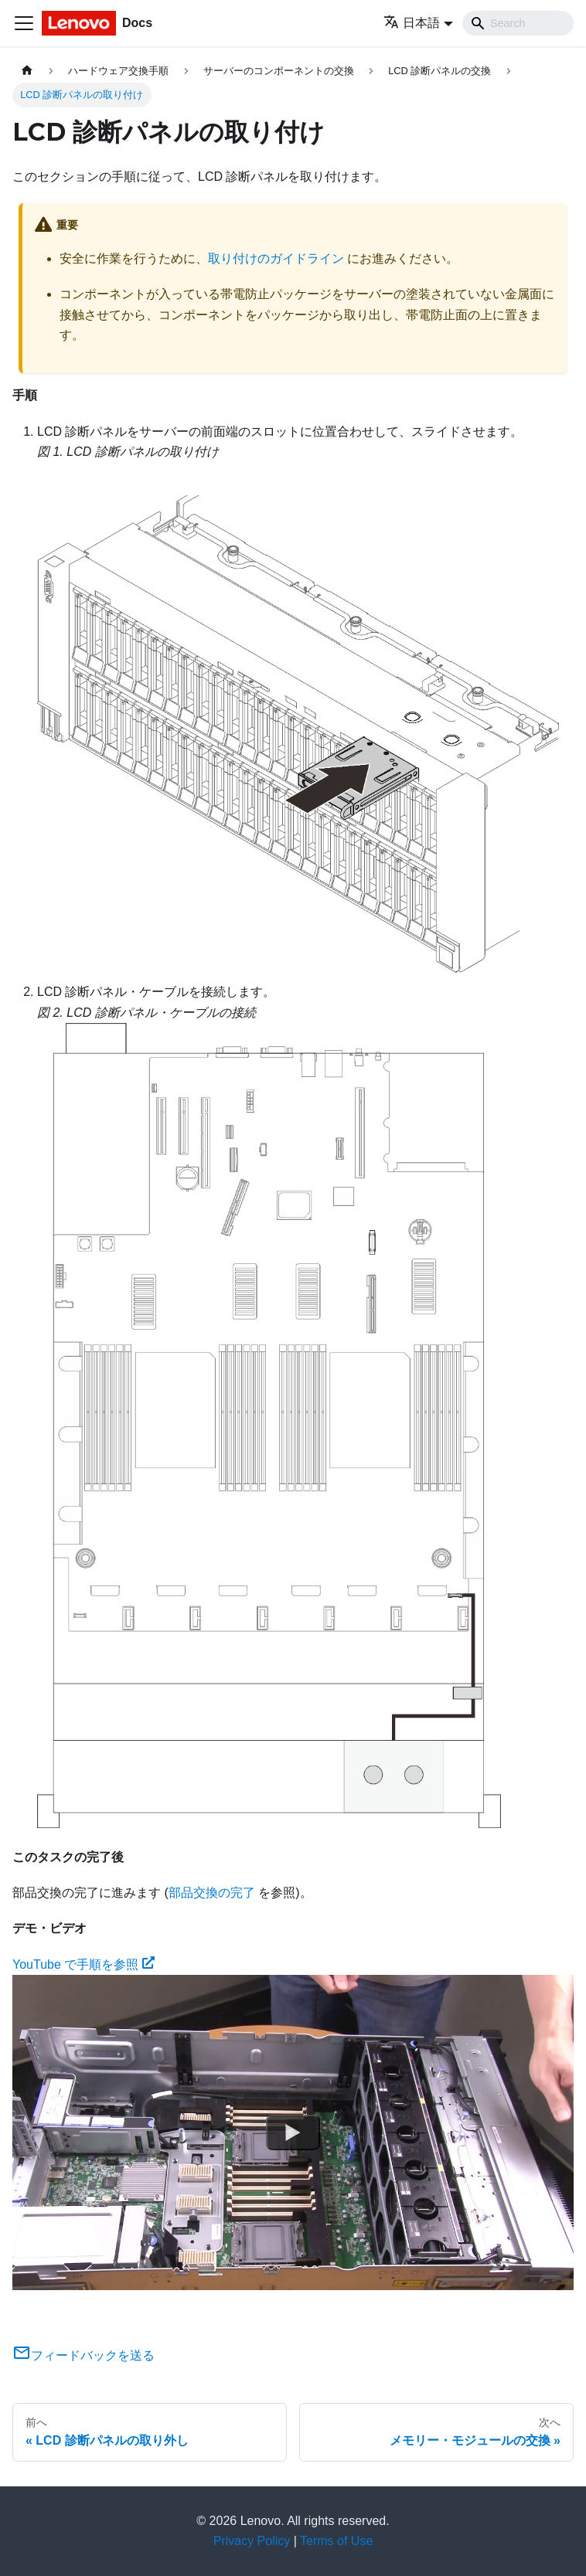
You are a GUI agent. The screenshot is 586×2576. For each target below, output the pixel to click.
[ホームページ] (27, 71)
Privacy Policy (252, 2540)
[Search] (518, 23)
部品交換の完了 (212, 1892)
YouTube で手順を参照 (83, 1964)
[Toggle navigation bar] (24, 23)
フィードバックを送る (83, 2355)
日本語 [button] (411, 22)
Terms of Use (336, 2540)
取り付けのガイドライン (276, 258)
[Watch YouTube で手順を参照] (293, 2132)
